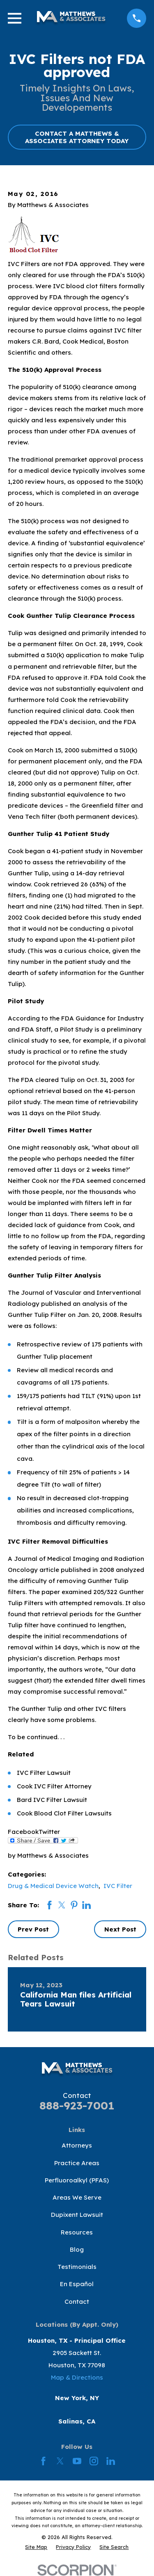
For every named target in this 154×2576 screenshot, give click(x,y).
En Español (77, 2284)
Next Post (120, 1929)
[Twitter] (60, 2461)
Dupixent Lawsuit (77, 2214)
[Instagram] (94, 2461)
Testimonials (77, 2267)
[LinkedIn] (110, 2461)
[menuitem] (36, 2547)
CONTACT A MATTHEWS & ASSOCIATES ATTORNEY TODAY (77, 137)
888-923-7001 (76, 2105)
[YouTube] (77, 2461)
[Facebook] (43, 2461)
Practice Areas (76, 2163)
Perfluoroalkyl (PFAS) (77, 2180)
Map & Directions (77, 2377)
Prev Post (33, 1929)
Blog (77, 2249)
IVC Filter (117, 1886)
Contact (76, 2301)
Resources (77, 2232)
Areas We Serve (77, 2197)
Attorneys (77, 2145)
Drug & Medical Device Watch (53, 1886)
